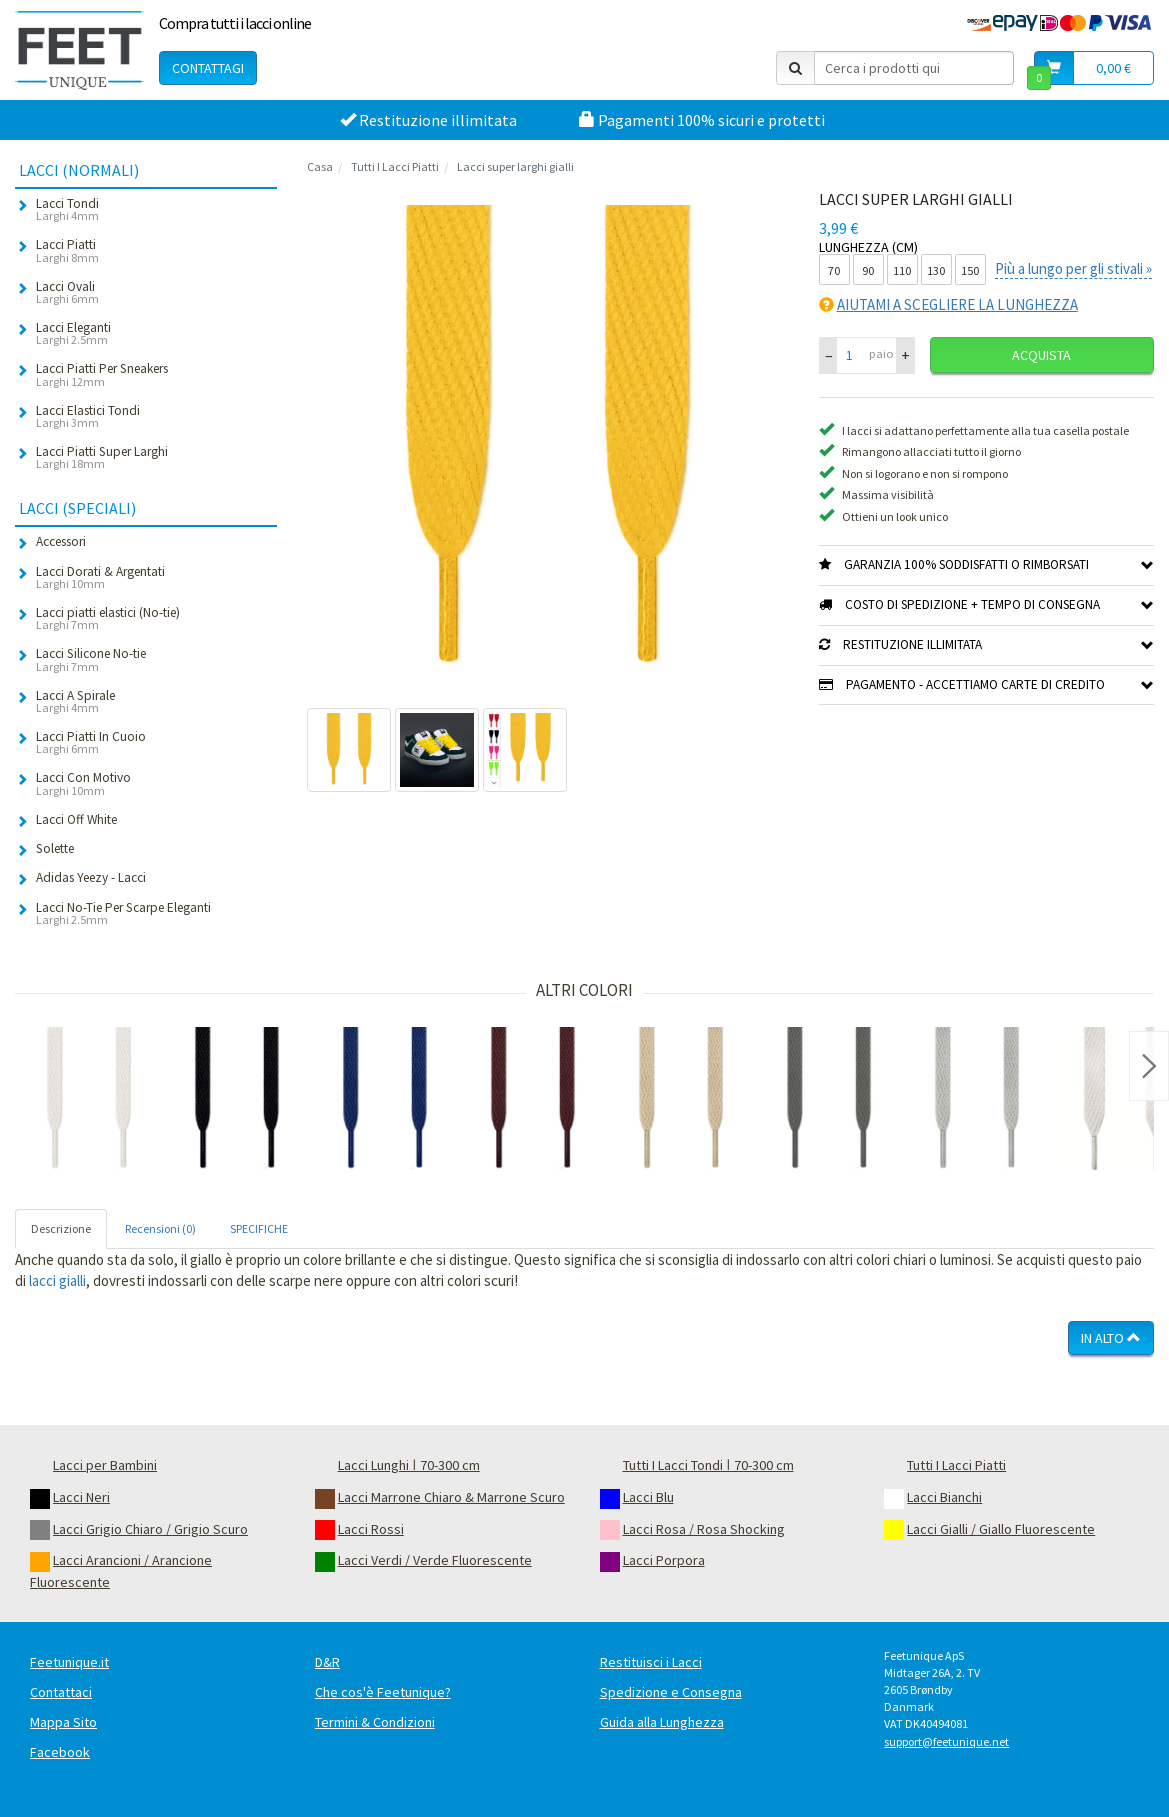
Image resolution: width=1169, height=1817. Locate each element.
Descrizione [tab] (61, 1228)
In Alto (1111, 1338)
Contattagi (208, 68)
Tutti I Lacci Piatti (395, 166)
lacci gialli (57, 1280)
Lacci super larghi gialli (515, 166)
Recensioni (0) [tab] (160, 1228)
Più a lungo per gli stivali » (1073, 268)
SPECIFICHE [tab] (259, 1228)
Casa (320, 166)
